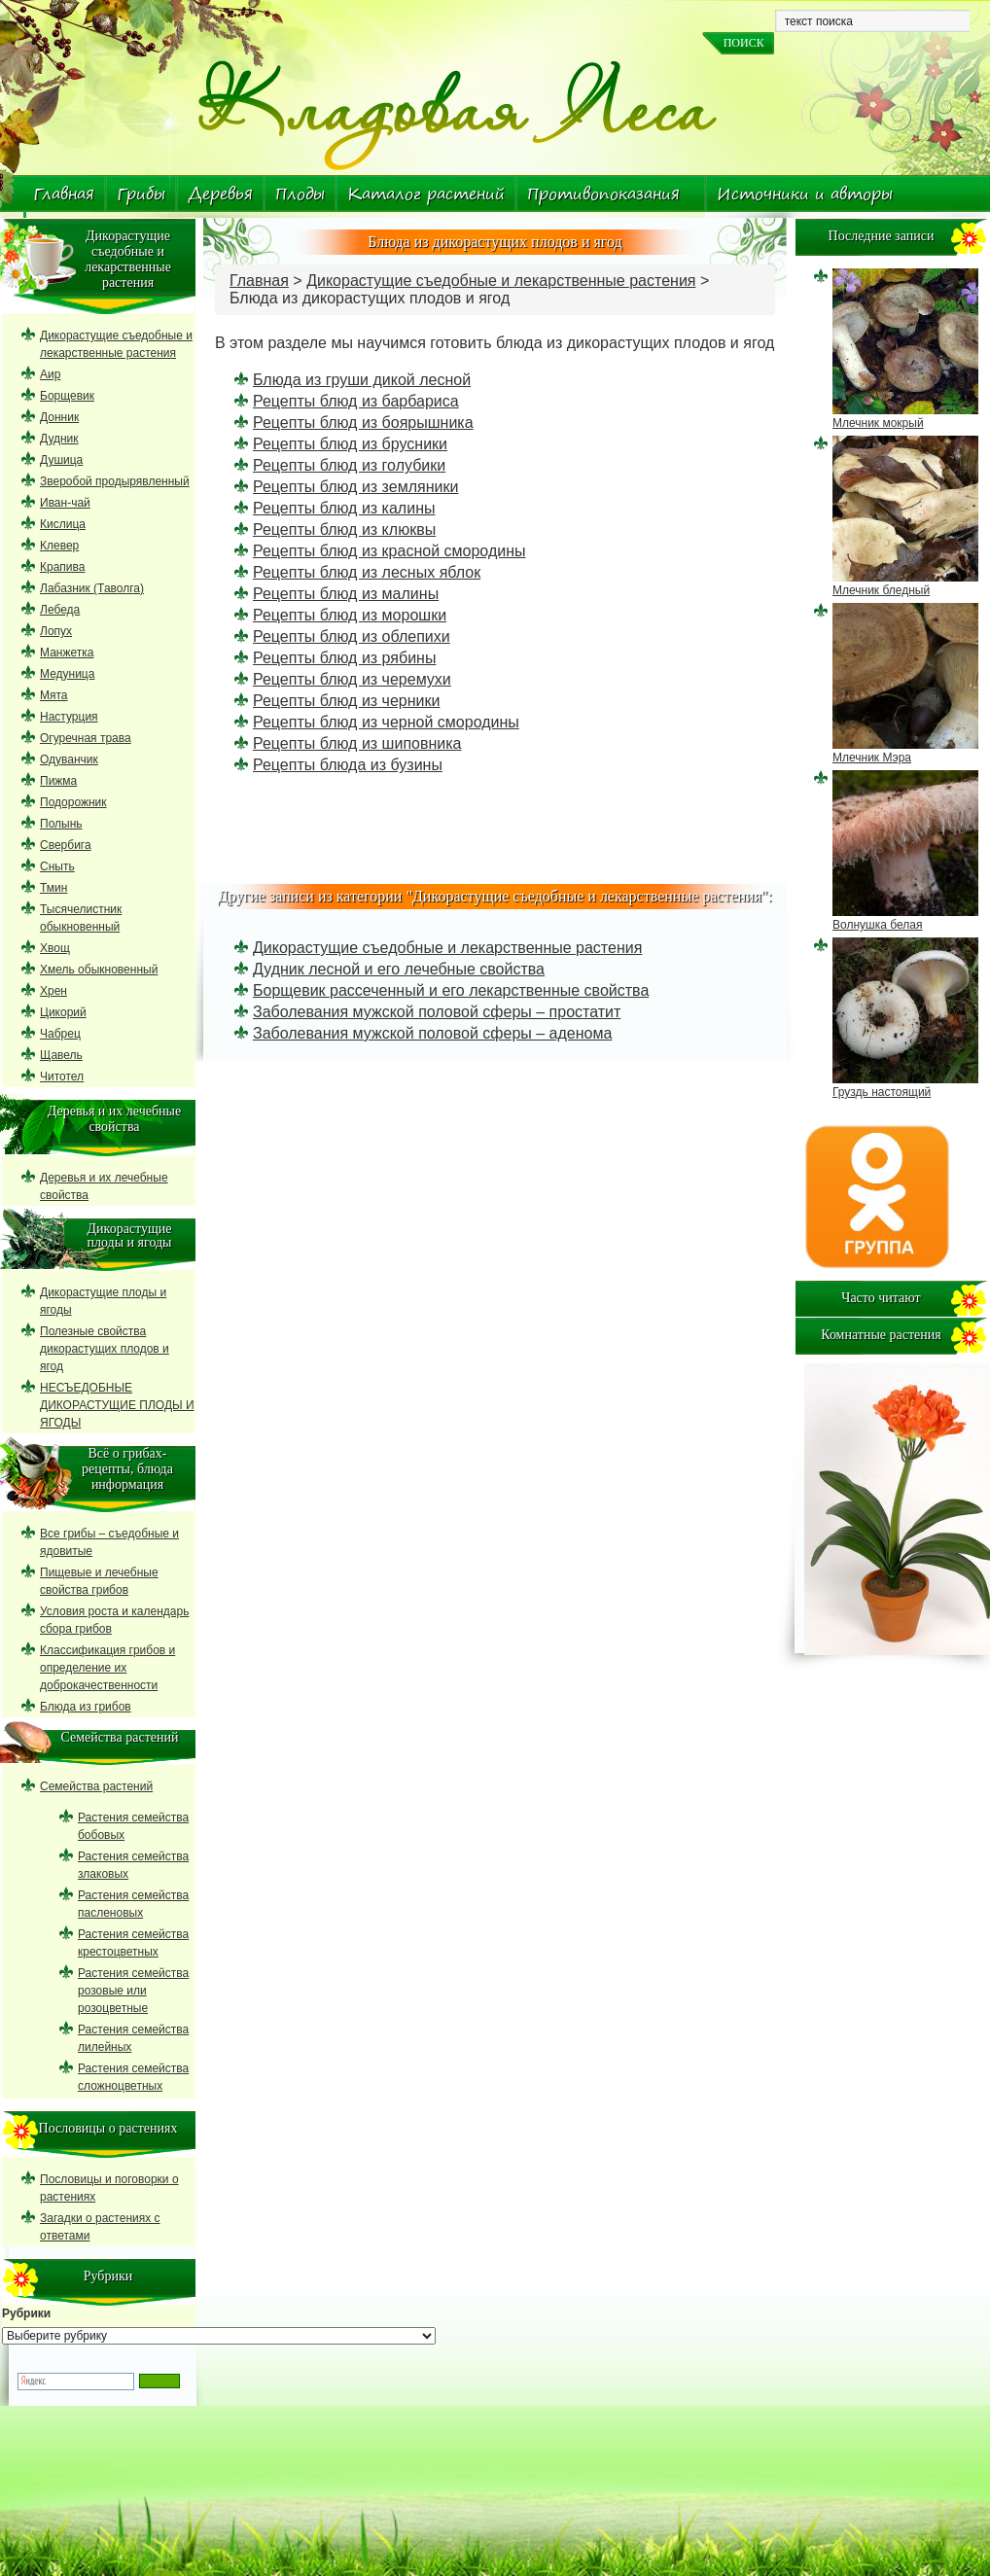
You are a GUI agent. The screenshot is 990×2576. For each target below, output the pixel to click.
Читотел (62, 1076)
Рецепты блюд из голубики (349, 465)
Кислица (63, 524)
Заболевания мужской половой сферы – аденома (432, 1033)
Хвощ (55, 948)
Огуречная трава (85, 738)
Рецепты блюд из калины (344, 508)
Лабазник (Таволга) (92, 588)
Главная (63, 193)
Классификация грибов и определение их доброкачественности (107, 1667)
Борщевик (67, 396)
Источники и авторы (805, 193)
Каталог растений (426, 193)
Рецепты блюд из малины (346, 593)
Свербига (65, 845)
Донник (59, 417)
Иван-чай (65, 503)
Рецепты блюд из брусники (350, 444)
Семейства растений (96, 1786)
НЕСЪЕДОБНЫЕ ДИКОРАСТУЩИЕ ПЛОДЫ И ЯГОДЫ (117, 1405)
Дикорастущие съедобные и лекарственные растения (500, 280)
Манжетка (66, 652)
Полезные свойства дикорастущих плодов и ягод (104, 1348)
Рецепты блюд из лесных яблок (366, 572)
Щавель (61, 1055)
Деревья (220, 193)
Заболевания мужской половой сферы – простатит (436, 1012)
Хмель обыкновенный (99, 969)
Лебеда (60, 610)
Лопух (56, 631)
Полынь (61, 823)
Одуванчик (69, 759)
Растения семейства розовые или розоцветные (133, 1990)
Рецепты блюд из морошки (349, 615)
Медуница (67, 674)
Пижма (58, 781)
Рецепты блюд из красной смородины (389, 551)
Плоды (300, 193)
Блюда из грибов (85, 1706)
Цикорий (63, 1012)
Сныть (57, 866)
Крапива (62, 567)
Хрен (53, 991)
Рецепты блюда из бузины (347, 765)
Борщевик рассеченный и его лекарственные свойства (451, 990)
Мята (54, 695)
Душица (61, 460)
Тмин (53, 888)
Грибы (141, 193)
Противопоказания (603, 193)
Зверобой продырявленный (115, 481)
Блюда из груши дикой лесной (362, 379)
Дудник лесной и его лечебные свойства (399, 969)
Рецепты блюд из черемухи (352, 679)
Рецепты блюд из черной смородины (386, 722)
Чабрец (60, 1034)
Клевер (59, 545)
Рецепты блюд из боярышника (363, 422)
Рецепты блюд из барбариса (356, 401)
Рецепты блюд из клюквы (344, 529)
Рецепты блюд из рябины (344, 658)
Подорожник (73, 802)
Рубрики (26, 2313)
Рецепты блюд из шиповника (357, 743)
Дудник (59, 438)
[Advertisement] (495, 823)
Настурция (69, 716)
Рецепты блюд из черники (346, 700)
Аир (50, 374)
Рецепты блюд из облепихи (351, 636)
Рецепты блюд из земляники (355, 486)
